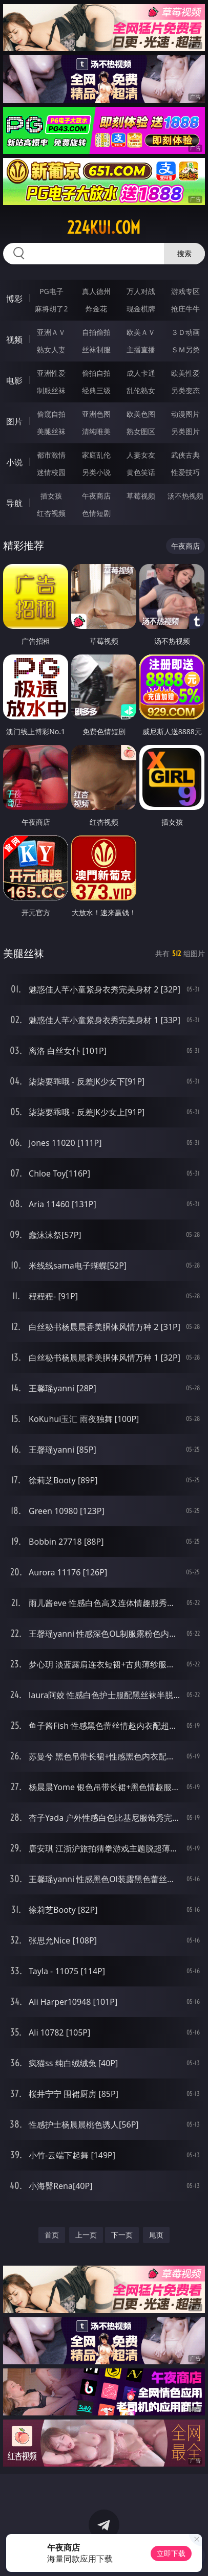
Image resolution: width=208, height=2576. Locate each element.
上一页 (86, 2235)
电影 (14, 380)
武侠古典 (185, 455)
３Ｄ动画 (185, 332)
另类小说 (96, 472)
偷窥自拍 (51, 414)
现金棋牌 (141, 308)
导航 (14, 503)
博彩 (14, 298)
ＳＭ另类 (185, 349)
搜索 (184, 253)
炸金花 (96, 308)
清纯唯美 (96, 431)
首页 (52, 2235)
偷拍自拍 (96, 373)
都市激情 (51, 455)
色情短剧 (96, 513)
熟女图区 (141, 431)
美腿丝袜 (51, 431)
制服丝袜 (51, 390)
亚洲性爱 (51, 373)
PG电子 (51, 291)
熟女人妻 (51, 349)
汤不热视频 (185, 496)
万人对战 (141, 291)
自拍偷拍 (96, 332)
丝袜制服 (96, 349)
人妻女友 (141, 455)
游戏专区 (185, 291)
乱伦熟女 (141, 390)
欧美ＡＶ (141, 332)
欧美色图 (141, 414)
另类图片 (185, 431)
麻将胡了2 (51, 308)
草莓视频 (141, 496)
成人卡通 (141, 373)
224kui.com (103, 227)
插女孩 (51, 496)
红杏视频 (51, 513)
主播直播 (141, 349)
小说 (14, 462)
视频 (14, 339)
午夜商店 (96, 496)
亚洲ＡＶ (51, 332)
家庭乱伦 (96, 455)
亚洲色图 (96, 414)
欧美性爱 (185, 373)
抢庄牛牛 (185, 308)
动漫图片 (185, 414)
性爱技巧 (185, 472)
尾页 (156, 2235)
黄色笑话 (141, 472)
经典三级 (96, 390)
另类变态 (185, 390)
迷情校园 (51, 472)
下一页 (122, 2235)
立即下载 (171, 2553)
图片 (14, 421)
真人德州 (96, 291)
